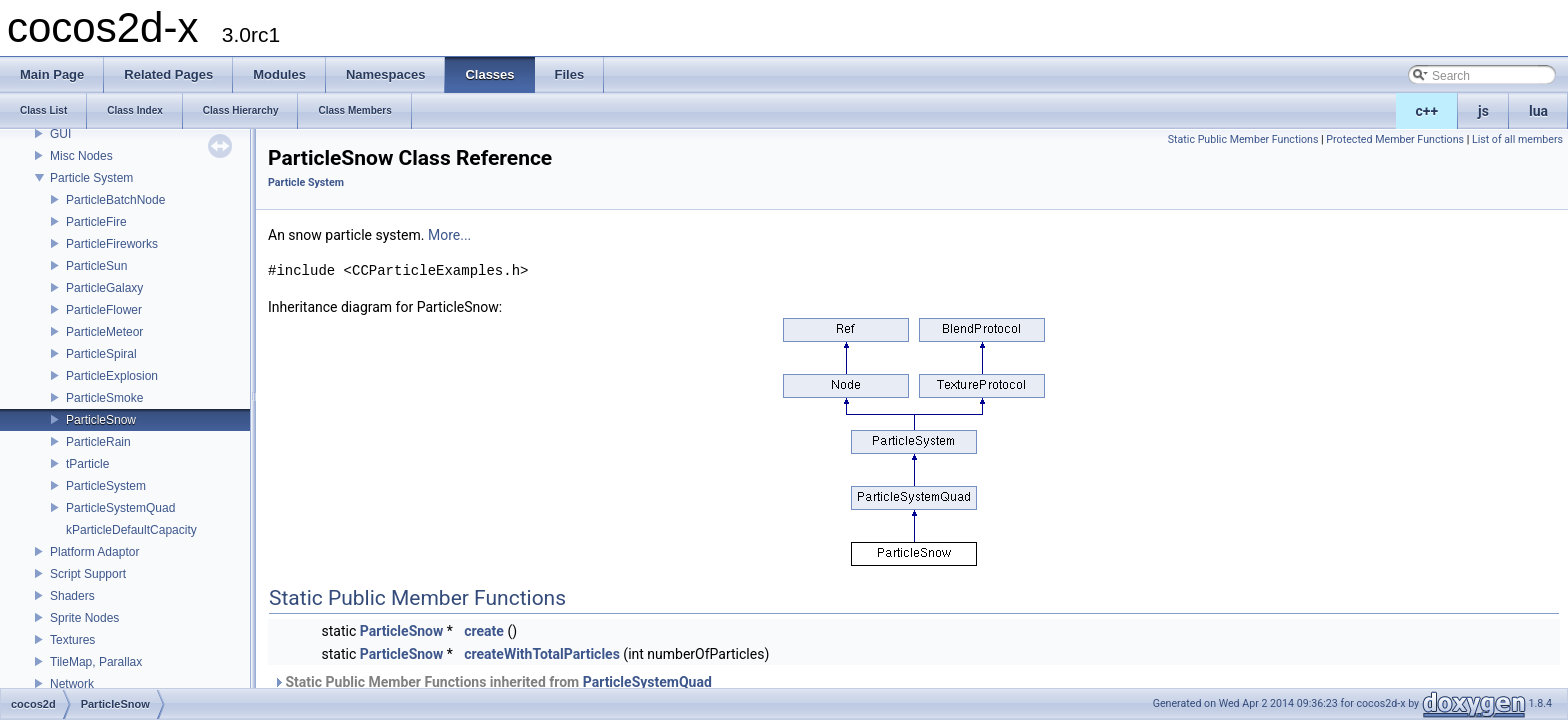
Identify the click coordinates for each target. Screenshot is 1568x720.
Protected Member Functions (1395, 139)
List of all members (1517, 139)
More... (449, 235)
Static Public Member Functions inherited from (492, 682)
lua (1538, 111)
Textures (72, 640)
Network (72, 684)
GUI (60, 134)
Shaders (72, 596)
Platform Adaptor (94, 552)
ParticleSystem (106, 486)
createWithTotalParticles (542, 654)
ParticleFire (96, 222)
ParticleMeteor (104, 332)
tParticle (87, 464)
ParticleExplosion (112, 376)
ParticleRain (98, 442)
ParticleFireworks (112, 244)
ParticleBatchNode (115, 200)
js (1483, 111)
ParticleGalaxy (104, 288)
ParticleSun (96, 266)
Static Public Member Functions (1243, 139)
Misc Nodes (81, 156)
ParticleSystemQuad (120, 508)
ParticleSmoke (104, 398)
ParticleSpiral (101, 354)
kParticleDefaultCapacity (131, 530)
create (484, 631)
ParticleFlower (104, 310)
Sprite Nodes (84, 618)
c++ (1427, 111)
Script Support (88, 574)
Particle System (91, 178)
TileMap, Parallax (96, 662)
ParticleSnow (101, 420)
